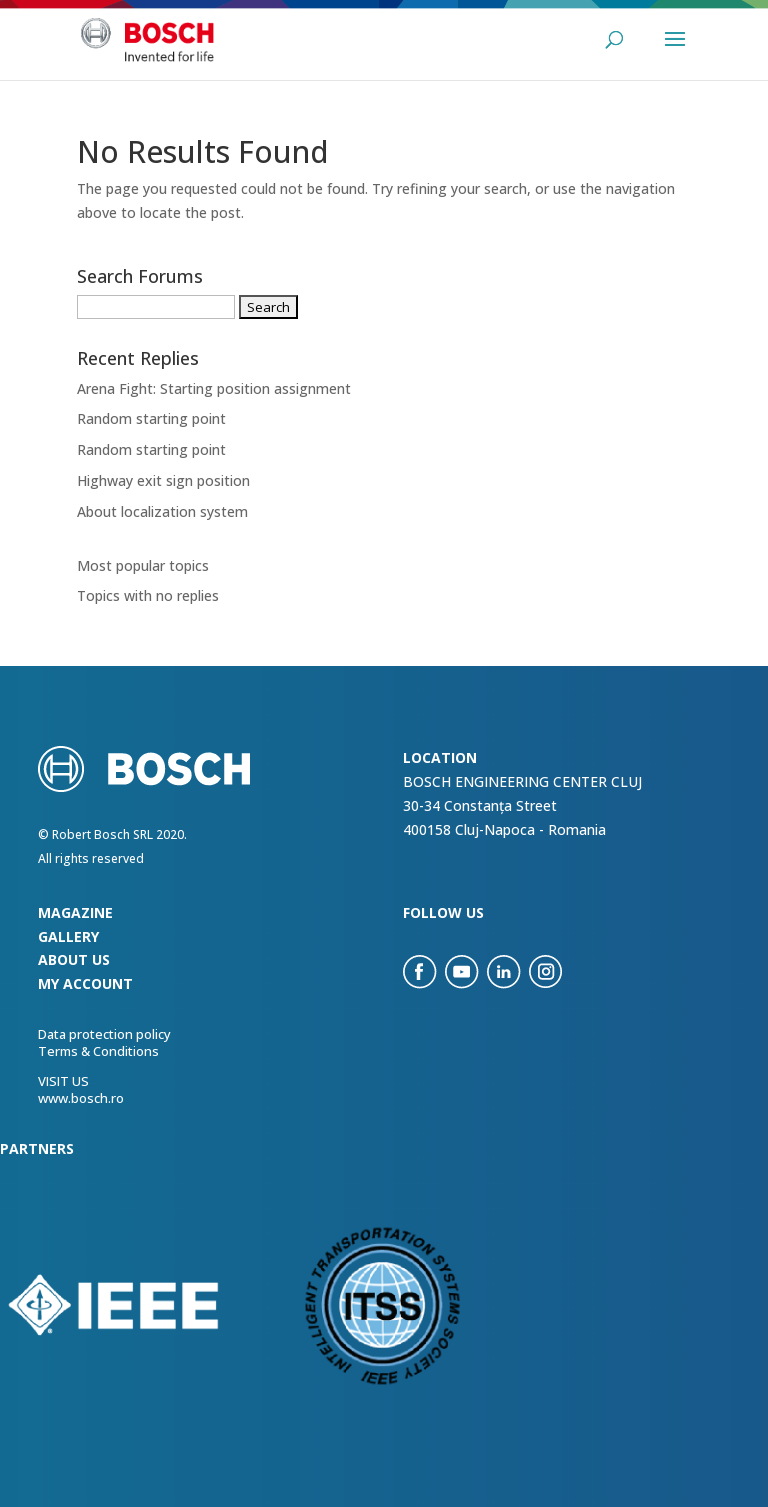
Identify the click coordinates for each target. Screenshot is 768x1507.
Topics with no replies (148, 595)
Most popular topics (143, 565)
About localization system (162, 511)
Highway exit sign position (163, 480)
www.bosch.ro (81, 1098)
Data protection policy (104, 1034)
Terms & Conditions (98, 1051)
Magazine (75, 912)
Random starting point (151, 418)
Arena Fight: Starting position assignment (214, 388)
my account (85, 983)
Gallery (68, 936)
